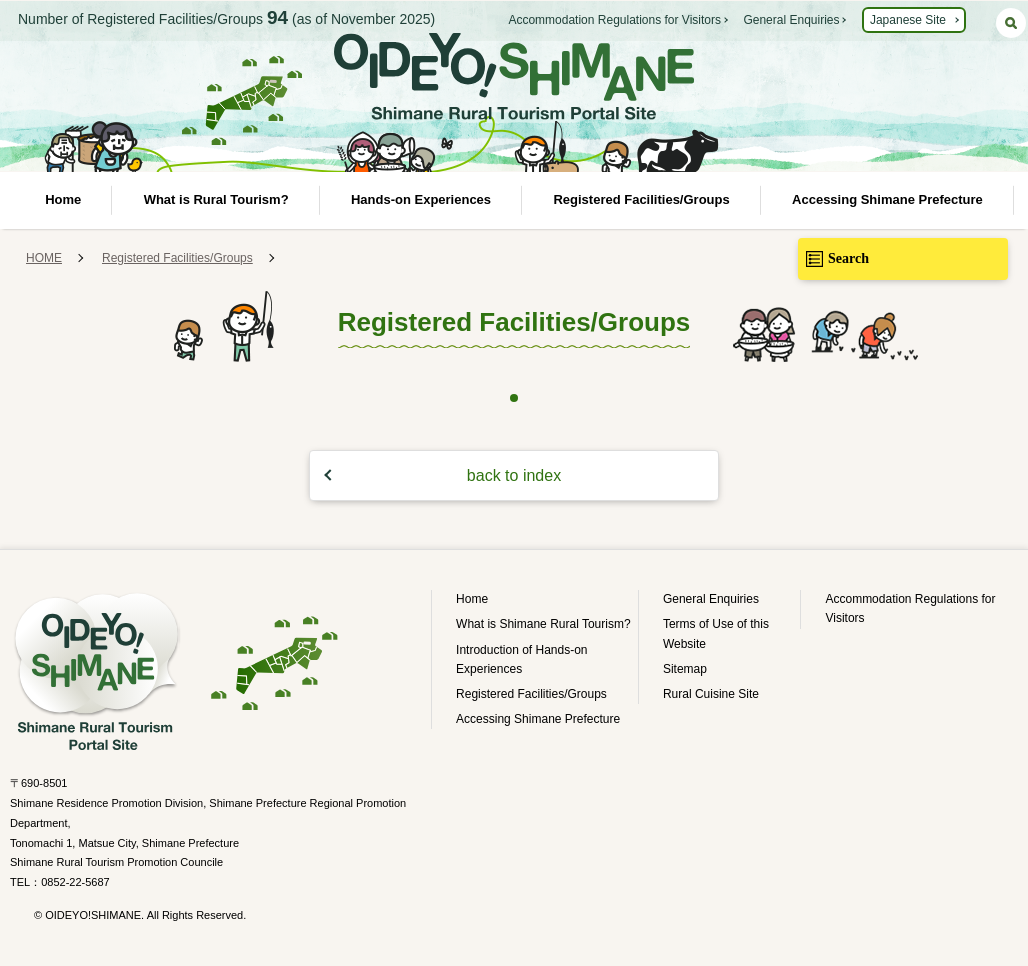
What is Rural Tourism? (216, 199)
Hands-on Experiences (421, 199)
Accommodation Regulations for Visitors (614, 20)
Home (63, 199)
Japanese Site (908, 20)
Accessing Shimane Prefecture (887, 199)
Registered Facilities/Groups (641, 199)
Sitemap (685, 669)
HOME (44, 258)
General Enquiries (791, 20)
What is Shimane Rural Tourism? (543, 624)
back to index (514, 475)
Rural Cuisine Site (711, 694)
